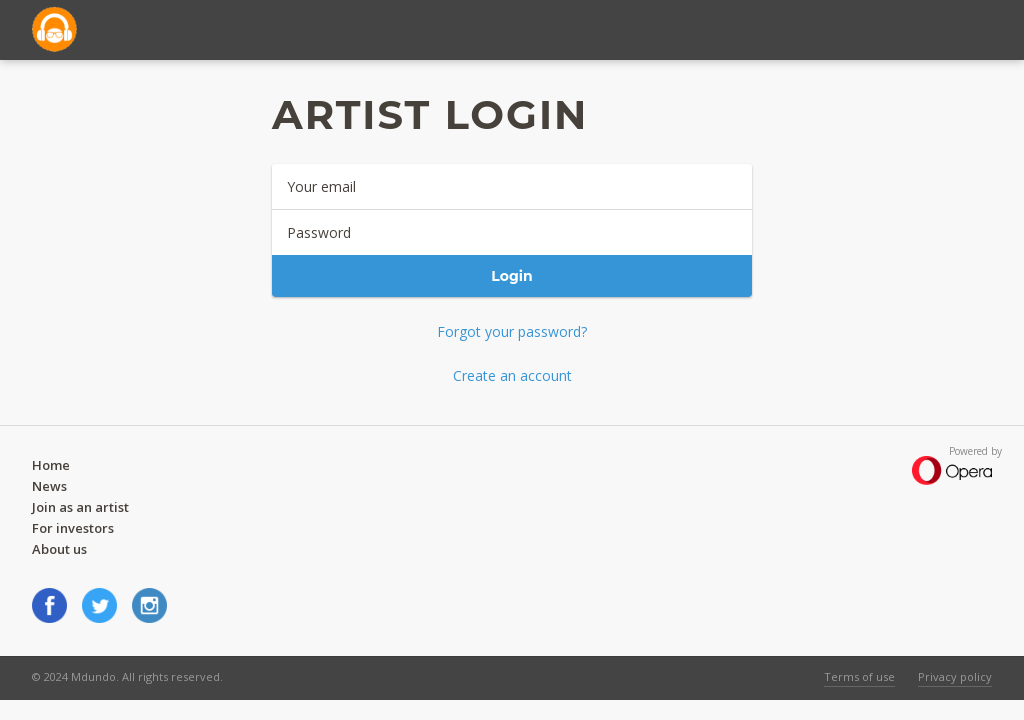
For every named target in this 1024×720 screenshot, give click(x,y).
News (49, 486)
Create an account (512, 375)
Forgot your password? (512, 331)
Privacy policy (955, 676)
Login (511, 276)
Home (51, 465)
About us (59, 549)
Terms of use (859, 676)
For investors (73, 528)
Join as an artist (80, 507)
